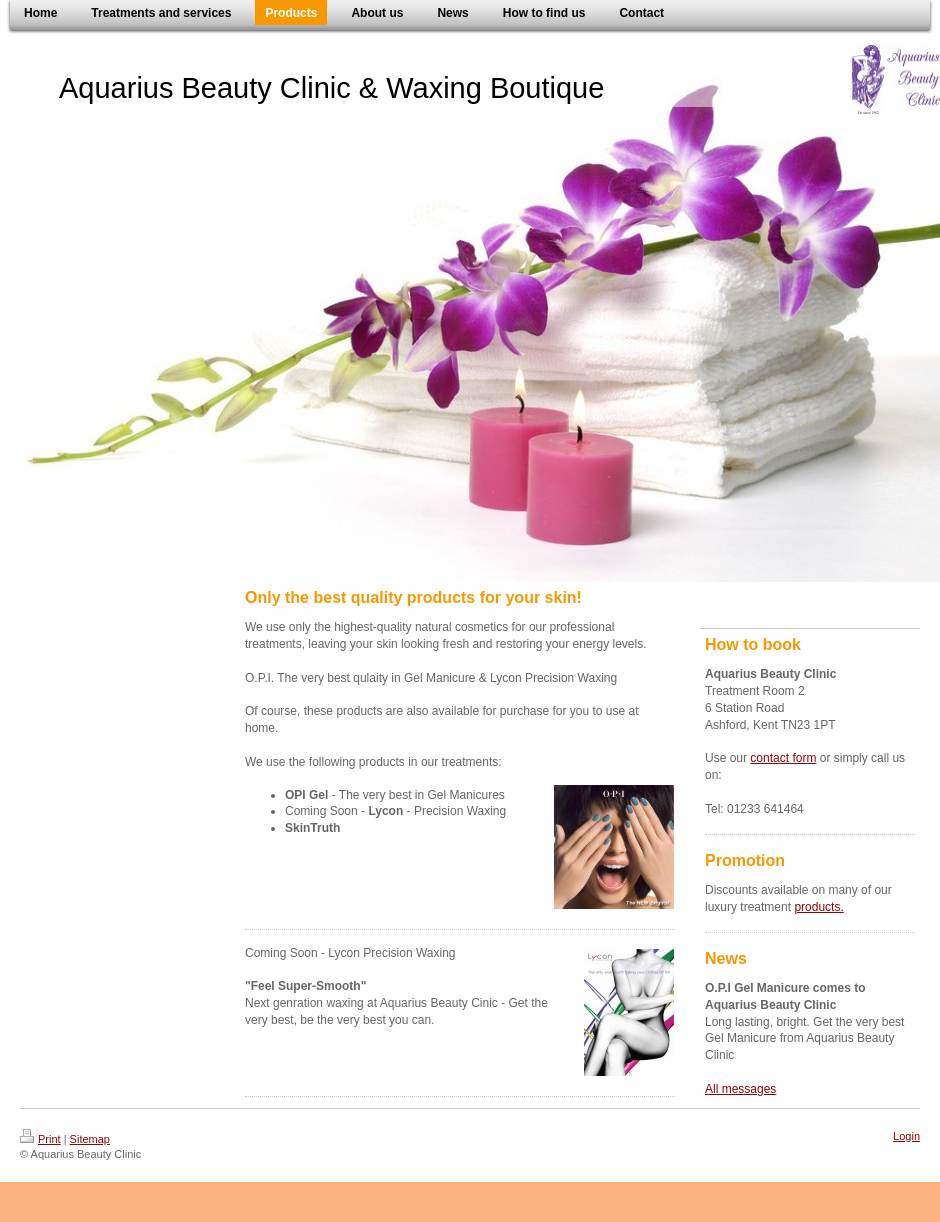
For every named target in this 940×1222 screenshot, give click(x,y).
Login (906, 1136)
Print (40, 1139)
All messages (740, 1089)
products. (818, 907)
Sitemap (90, 1139)
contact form (783, 758)
